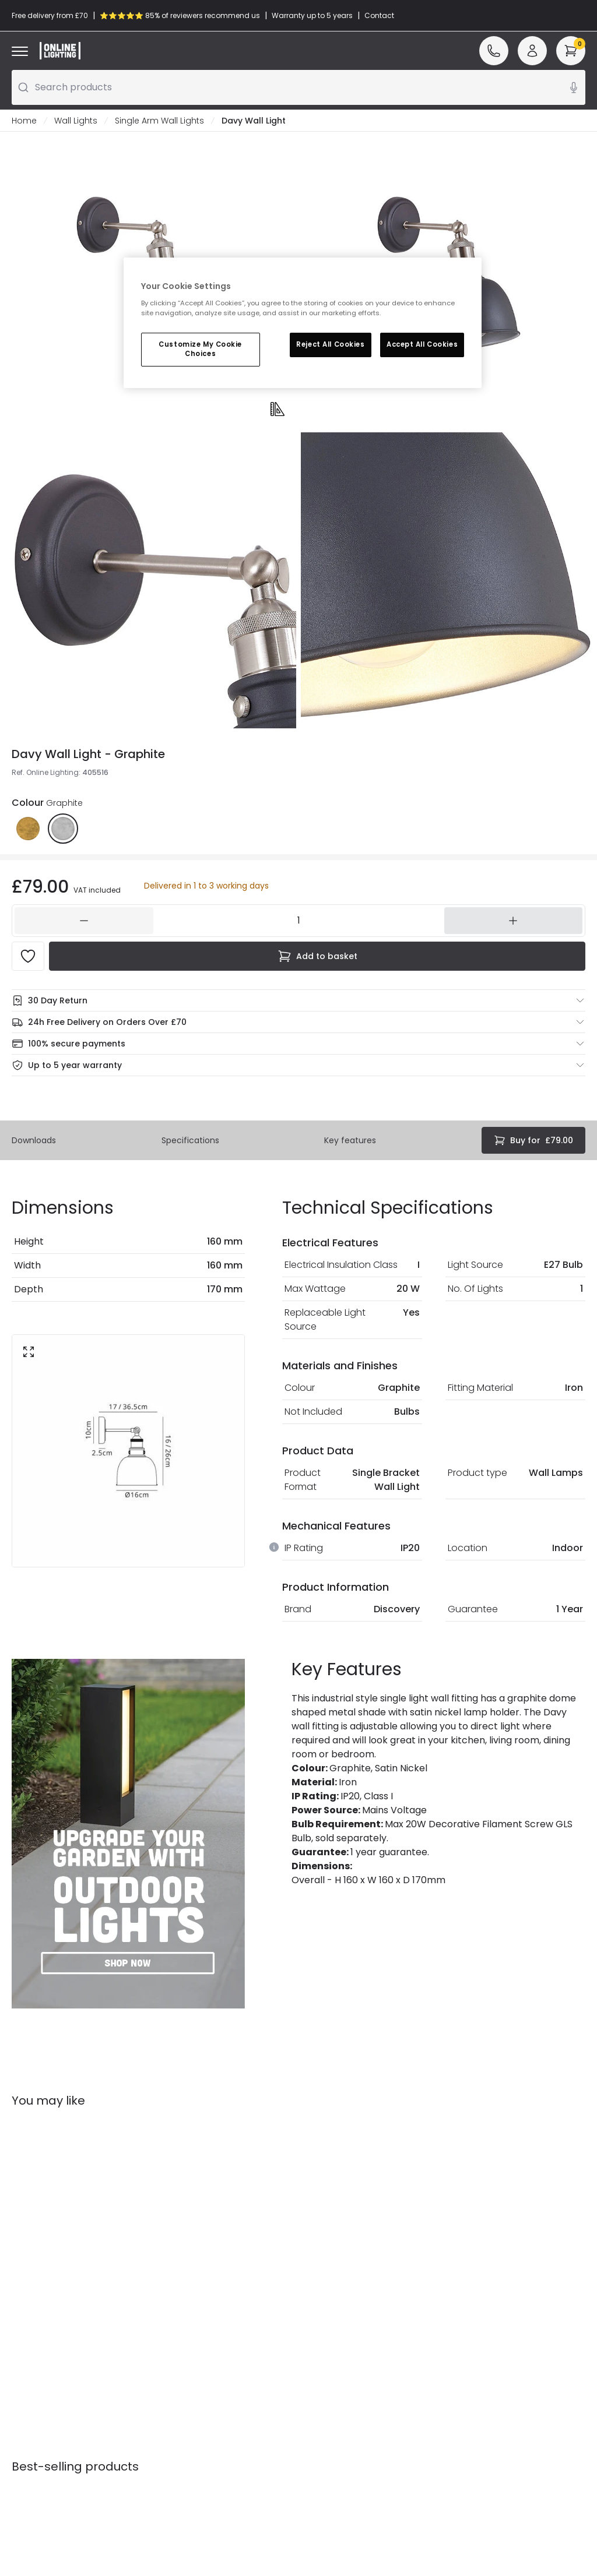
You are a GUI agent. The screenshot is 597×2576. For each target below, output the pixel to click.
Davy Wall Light (254, 120)
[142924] (299, 920)
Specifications (190, 1140)
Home (24, 120)
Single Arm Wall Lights (159, 120)
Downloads (34, 1140)
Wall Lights (75, 120)
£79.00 (533, 1140)
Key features (350, 1140)
